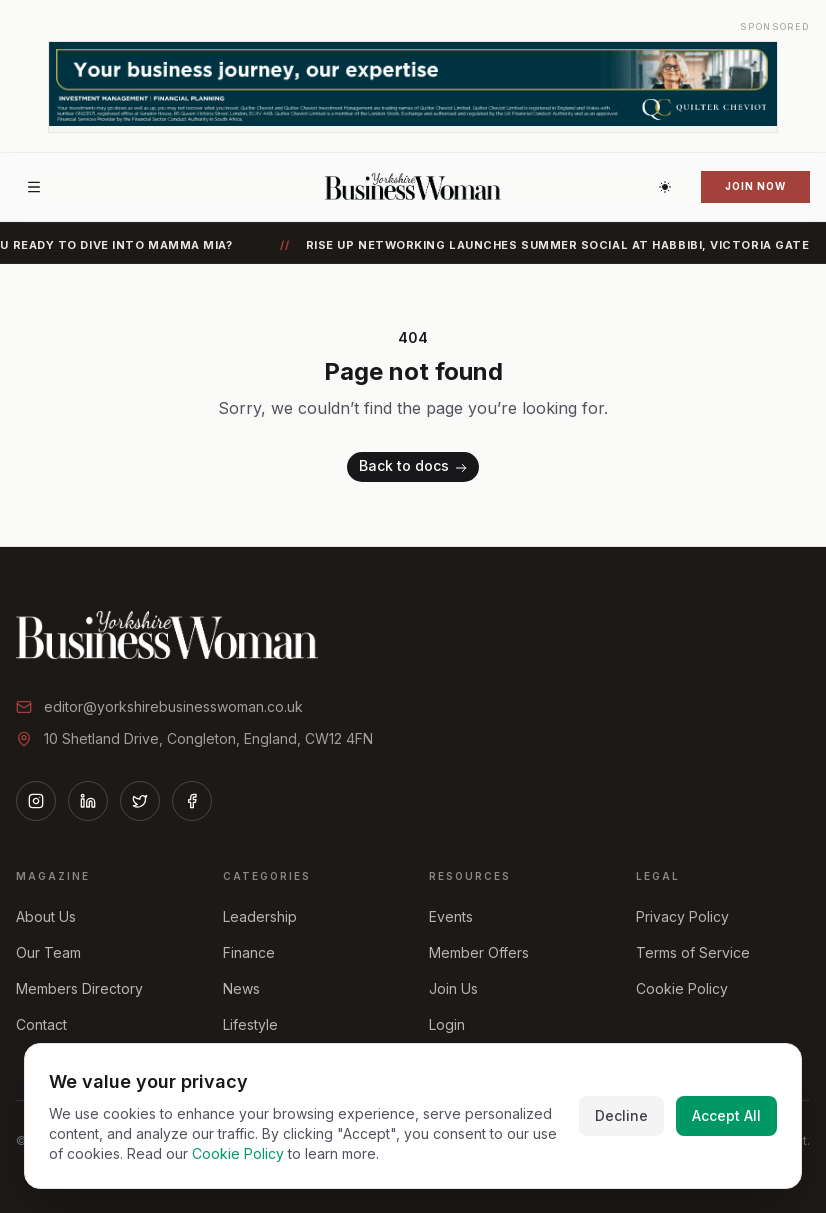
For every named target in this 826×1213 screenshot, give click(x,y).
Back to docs (415, 467)
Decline (621, 1115)
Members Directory (79, 988)
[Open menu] (34, 187)
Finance (249, 952)
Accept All (726, 1115)
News (241, 988)
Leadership (260, 916)
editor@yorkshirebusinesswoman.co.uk (173, 706)
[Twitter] (140, 801)
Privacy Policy (682, 916)
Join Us (453, 988)
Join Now (755, 186)
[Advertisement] (413, 87)
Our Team (48, 952)
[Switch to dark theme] (665, 187)
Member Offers (479, 952)
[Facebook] (192, 801)
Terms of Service (693, 952)
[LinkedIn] (88, 801)
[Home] (413, 187)
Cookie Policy (682, 988)
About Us (46, 916)
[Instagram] (36, 801)
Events (451, 916)
